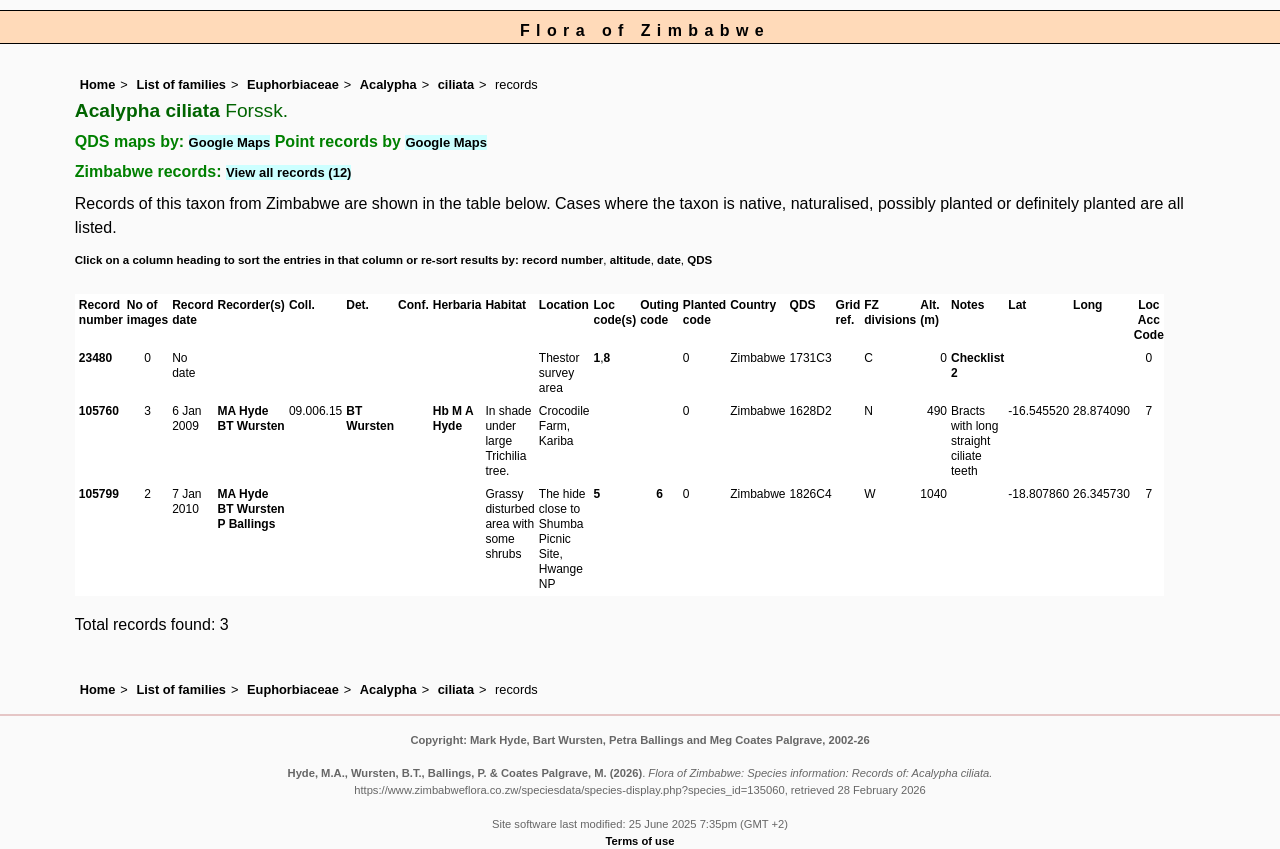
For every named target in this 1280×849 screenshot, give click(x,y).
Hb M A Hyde (453, 418)
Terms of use (640, 841)
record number (562, 260)
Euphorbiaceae (293, 84)
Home (98, 84)
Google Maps (230, 142)
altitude (630, 260)
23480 (95, 358)
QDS (699, 260)
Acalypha (388, 84)
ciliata (456, 84)
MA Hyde (243, 411)
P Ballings (247, 524)
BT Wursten (251, 426)
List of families (181, 84)
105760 (99, 411)
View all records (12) (289, 172)
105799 (99, 494)
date (669, 260)
